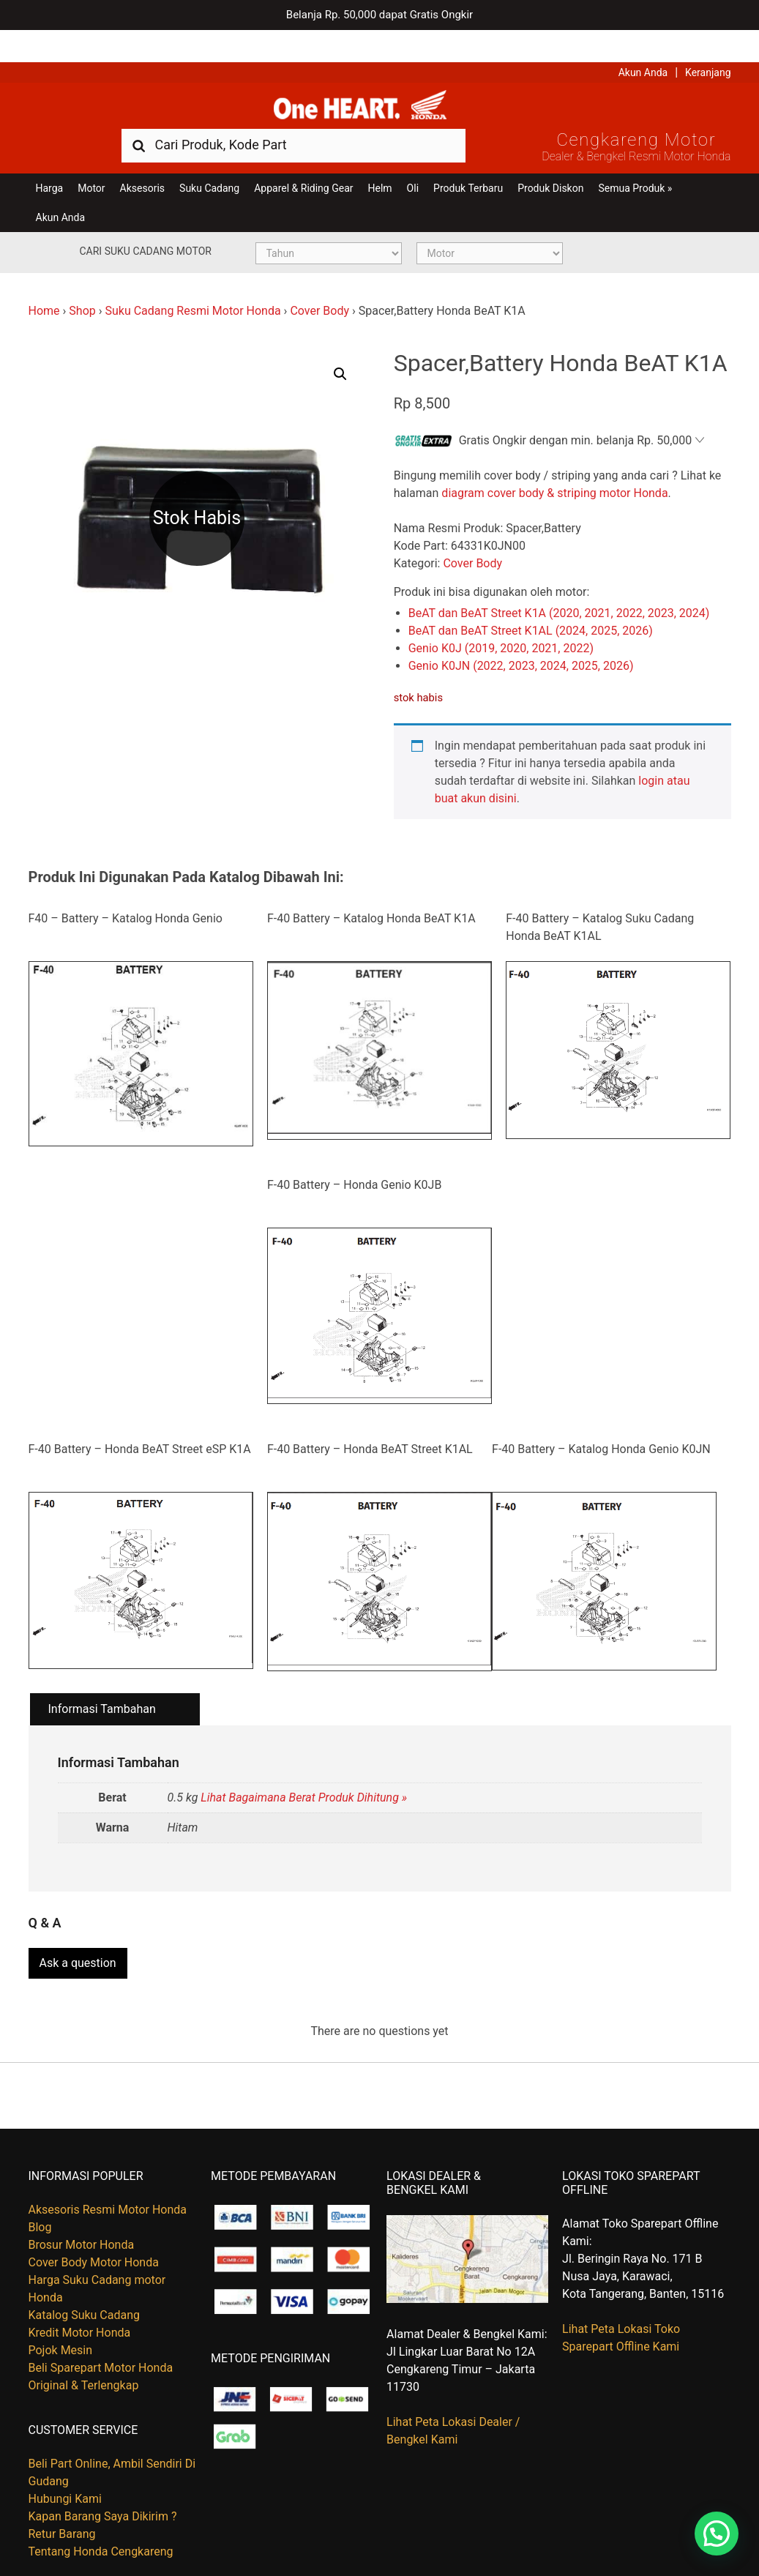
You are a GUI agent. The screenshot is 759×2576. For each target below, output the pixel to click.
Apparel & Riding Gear (303, 162)
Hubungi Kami (65, 2467)
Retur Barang (62, 2502)
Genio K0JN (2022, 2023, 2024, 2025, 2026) (521, 639)
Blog (40, 2196)
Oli (413, 162)
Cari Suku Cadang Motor (146, 225)
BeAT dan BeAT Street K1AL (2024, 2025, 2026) (530, 604)
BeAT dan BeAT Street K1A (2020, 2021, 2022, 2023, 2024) (559, 587)
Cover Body (319, 285)
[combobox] (293, 119)
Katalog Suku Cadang (85, 2284)
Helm (380, 162)
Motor (91, 162)
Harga (50, 162)
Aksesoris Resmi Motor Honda (108, 2178)
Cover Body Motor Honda (94, 2231)
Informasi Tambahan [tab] (102, 1683)
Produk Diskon (550, 162)
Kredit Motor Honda (80, 2301)
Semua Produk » (635, 162)
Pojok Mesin (61, 2319)
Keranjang (707, 40)
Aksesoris (142, 162)
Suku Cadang (209, 162)
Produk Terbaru (468, 162)
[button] (340, 348)
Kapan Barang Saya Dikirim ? (103, 2485)
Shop (82, 285)
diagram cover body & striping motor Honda (554, 467)
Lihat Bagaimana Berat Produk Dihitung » (304, 1772)
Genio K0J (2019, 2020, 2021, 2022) (501, 622)
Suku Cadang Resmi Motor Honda (192, 285)
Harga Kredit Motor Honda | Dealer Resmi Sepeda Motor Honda (380, 77)
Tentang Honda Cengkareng (101, 2520)
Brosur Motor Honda (82, 2213)
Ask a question (78, 1932)
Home (44, 285)
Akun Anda (643, 40)
